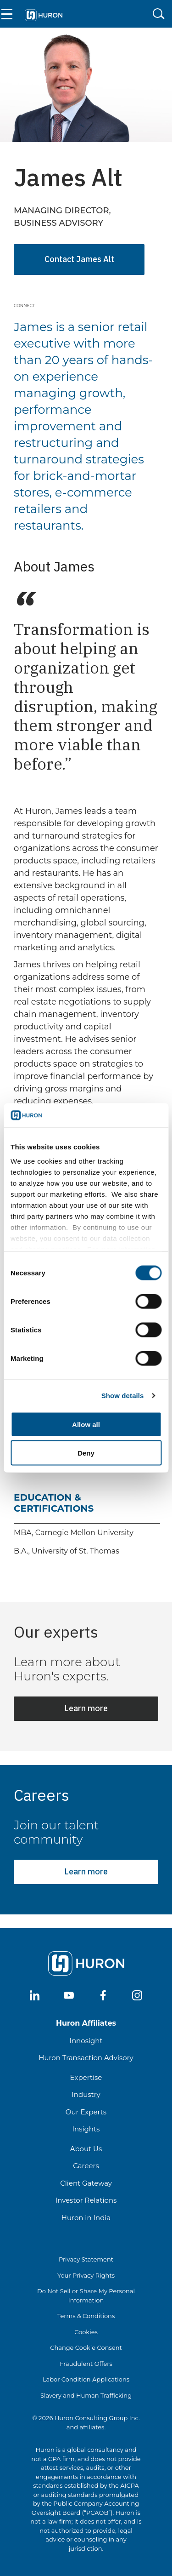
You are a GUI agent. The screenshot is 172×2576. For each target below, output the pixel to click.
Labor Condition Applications (86, 2379)
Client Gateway (86, 2183)
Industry (86, 2094)
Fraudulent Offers (86, 2363)
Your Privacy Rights (86, 2275)
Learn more (86, 1708)
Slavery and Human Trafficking (86, 2395)
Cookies (86, 2332)
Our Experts (86, 2112)
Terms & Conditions (86, 2315)
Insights (86, 2129)
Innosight (85, 2040)
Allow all (86, 1424)
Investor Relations (86, 2200)
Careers (86, 2165)
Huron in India (86, 2217)
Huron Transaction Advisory (86, 2057)
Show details (122, 1395)
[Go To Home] (43, 14)
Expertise (86, 2077)
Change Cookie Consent (86, 2347)
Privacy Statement (86, 2259)
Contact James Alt (79, 259)
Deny (86, 1453)
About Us (86, 2148)
